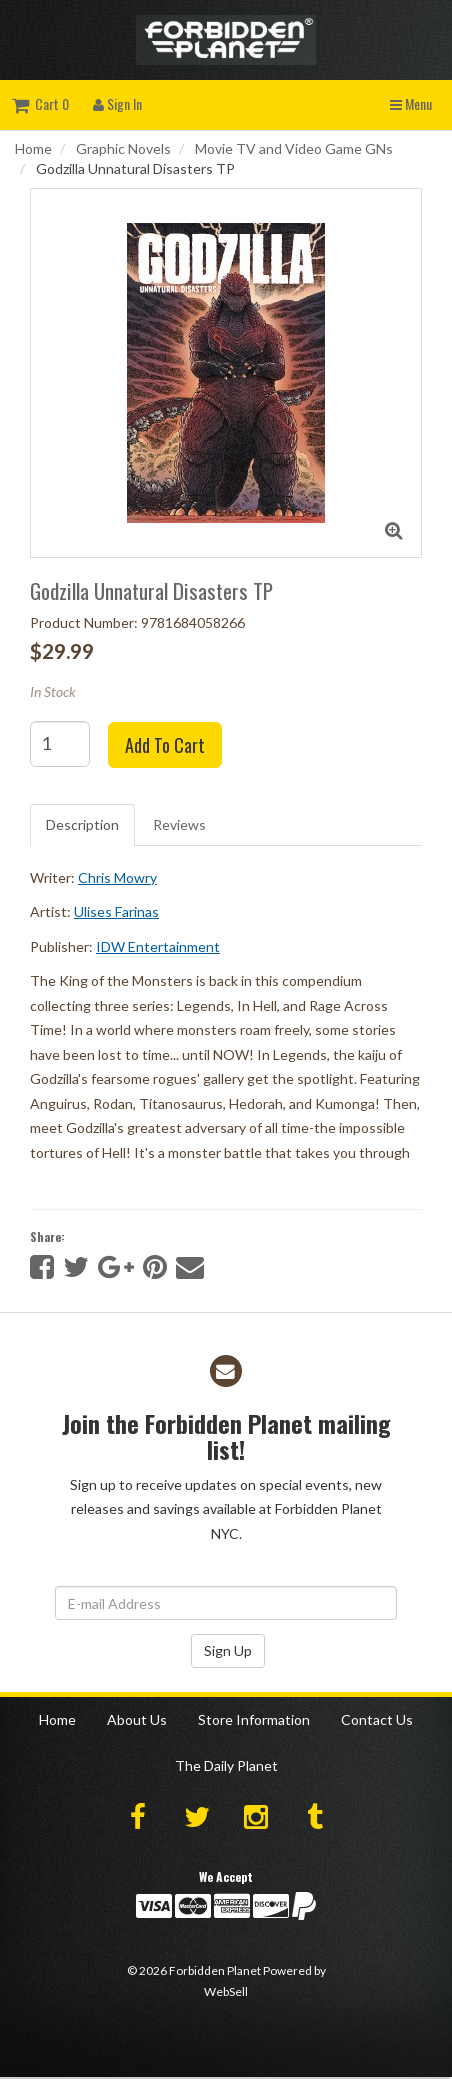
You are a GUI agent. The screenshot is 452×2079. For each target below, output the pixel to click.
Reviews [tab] (179, 824)
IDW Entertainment (158, 946)
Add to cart (165, 745)
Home (33, 148)
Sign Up (228, 1650)
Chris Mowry (117, 877)
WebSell (226, 1991)
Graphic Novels (123, 148)
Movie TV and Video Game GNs (294, 148)
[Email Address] (226, 1603)
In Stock (53, 691)
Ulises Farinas (116, 911)
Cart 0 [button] (40, 103)
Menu (411, 103)
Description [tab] (82, 824)
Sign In (117, 103)
